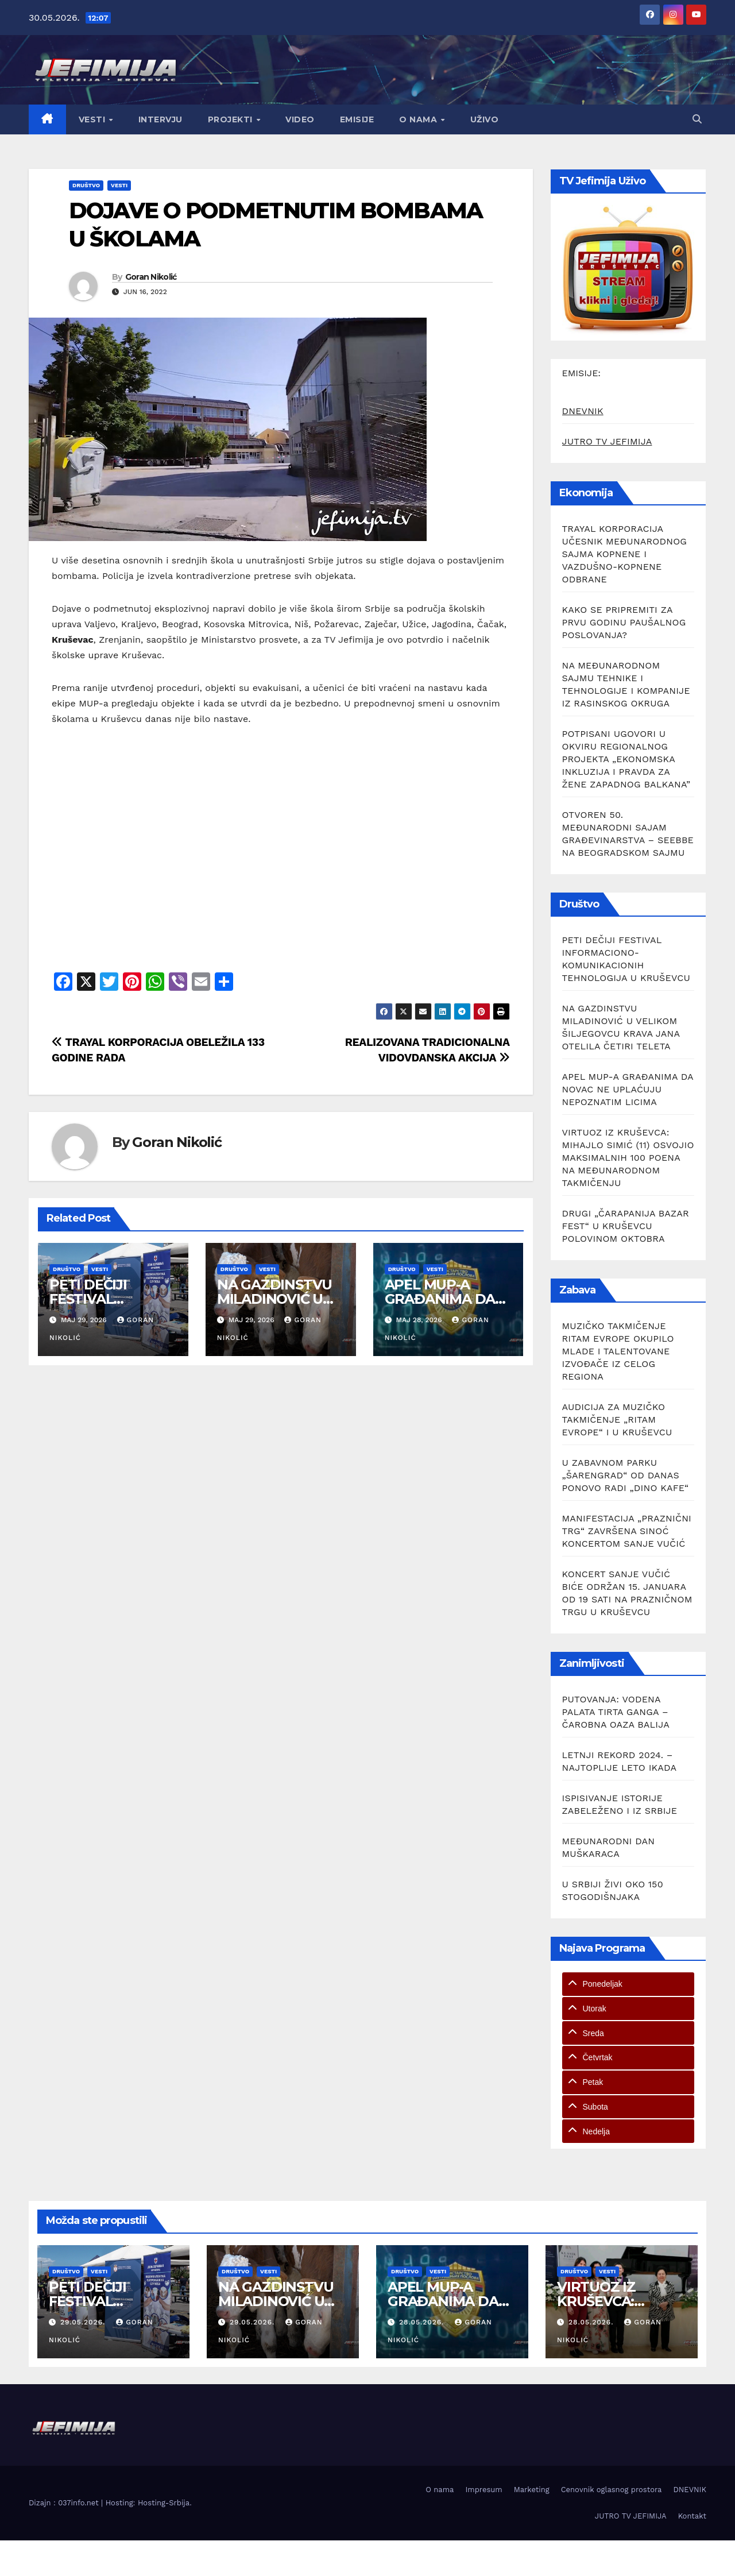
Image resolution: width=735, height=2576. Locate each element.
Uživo (484, 119)
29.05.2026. (84, 2322)
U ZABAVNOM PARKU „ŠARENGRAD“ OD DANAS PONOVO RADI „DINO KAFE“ (625, 1475)
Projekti (232, 119)
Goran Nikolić (151, 277)
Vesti (93, 119)
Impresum (483, 2489)
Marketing (532, 2489)
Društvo (86, 185)
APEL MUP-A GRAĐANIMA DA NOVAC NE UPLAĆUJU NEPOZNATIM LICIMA (628, 1089)
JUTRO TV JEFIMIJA (607, 441)
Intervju (160, 119)
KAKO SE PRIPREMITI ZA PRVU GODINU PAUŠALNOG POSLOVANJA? (624, 622)
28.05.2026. (423, 2322)
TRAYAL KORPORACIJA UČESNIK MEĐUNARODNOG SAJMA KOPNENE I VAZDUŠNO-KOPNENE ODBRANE (624, 554)
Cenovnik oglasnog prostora (611, 2489)
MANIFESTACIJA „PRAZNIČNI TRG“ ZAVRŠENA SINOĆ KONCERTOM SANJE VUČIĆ (627, 1531)
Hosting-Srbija (163, 2502)
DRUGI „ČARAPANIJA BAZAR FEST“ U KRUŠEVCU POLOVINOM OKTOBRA (625, 1226)
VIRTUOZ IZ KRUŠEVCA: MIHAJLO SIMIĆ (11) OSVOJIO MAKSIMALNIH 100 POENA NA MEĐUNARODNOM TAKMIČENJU (628, 1157)
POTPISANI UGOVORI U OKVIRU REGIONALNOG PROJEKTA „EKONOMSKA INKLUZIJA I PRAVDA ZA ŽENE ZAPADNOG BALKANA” (626, 759)
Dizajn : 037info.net (65, 2502)
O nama (419, 119)
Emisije (357, 119)
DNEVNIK (583, 410)
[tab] (628, 1984)
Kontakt (692, 2516)
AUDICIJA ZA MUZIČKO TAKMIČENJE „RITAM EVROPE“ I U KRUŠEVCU (617, 1419)
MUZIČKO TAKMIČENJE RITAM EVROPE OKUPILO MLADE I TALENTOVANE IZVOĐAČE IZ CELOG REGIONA (618, 1351)
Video (300, 119)
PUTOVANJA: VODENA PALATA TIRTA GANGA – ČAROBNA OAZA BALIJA (616, 1712)
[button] (697, 119)
